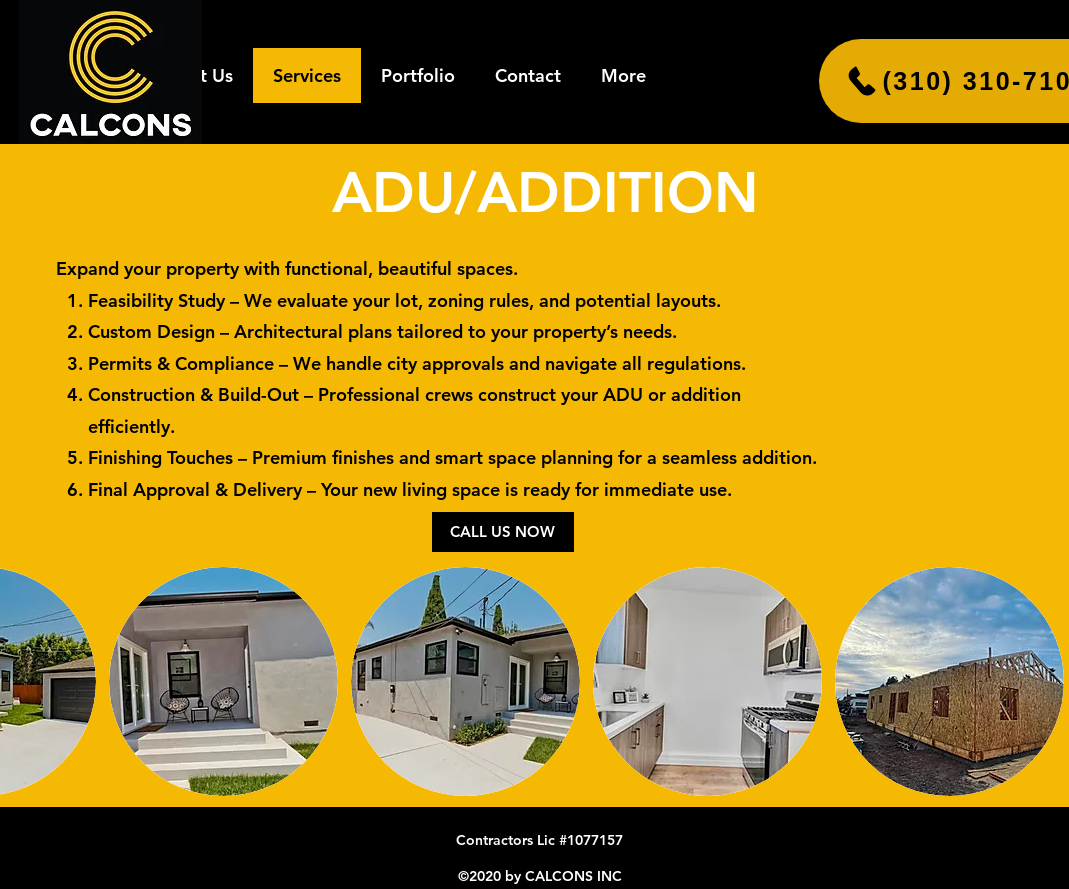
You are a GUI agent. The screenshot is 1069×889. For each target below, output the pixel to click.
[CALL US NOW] (503, 532)
